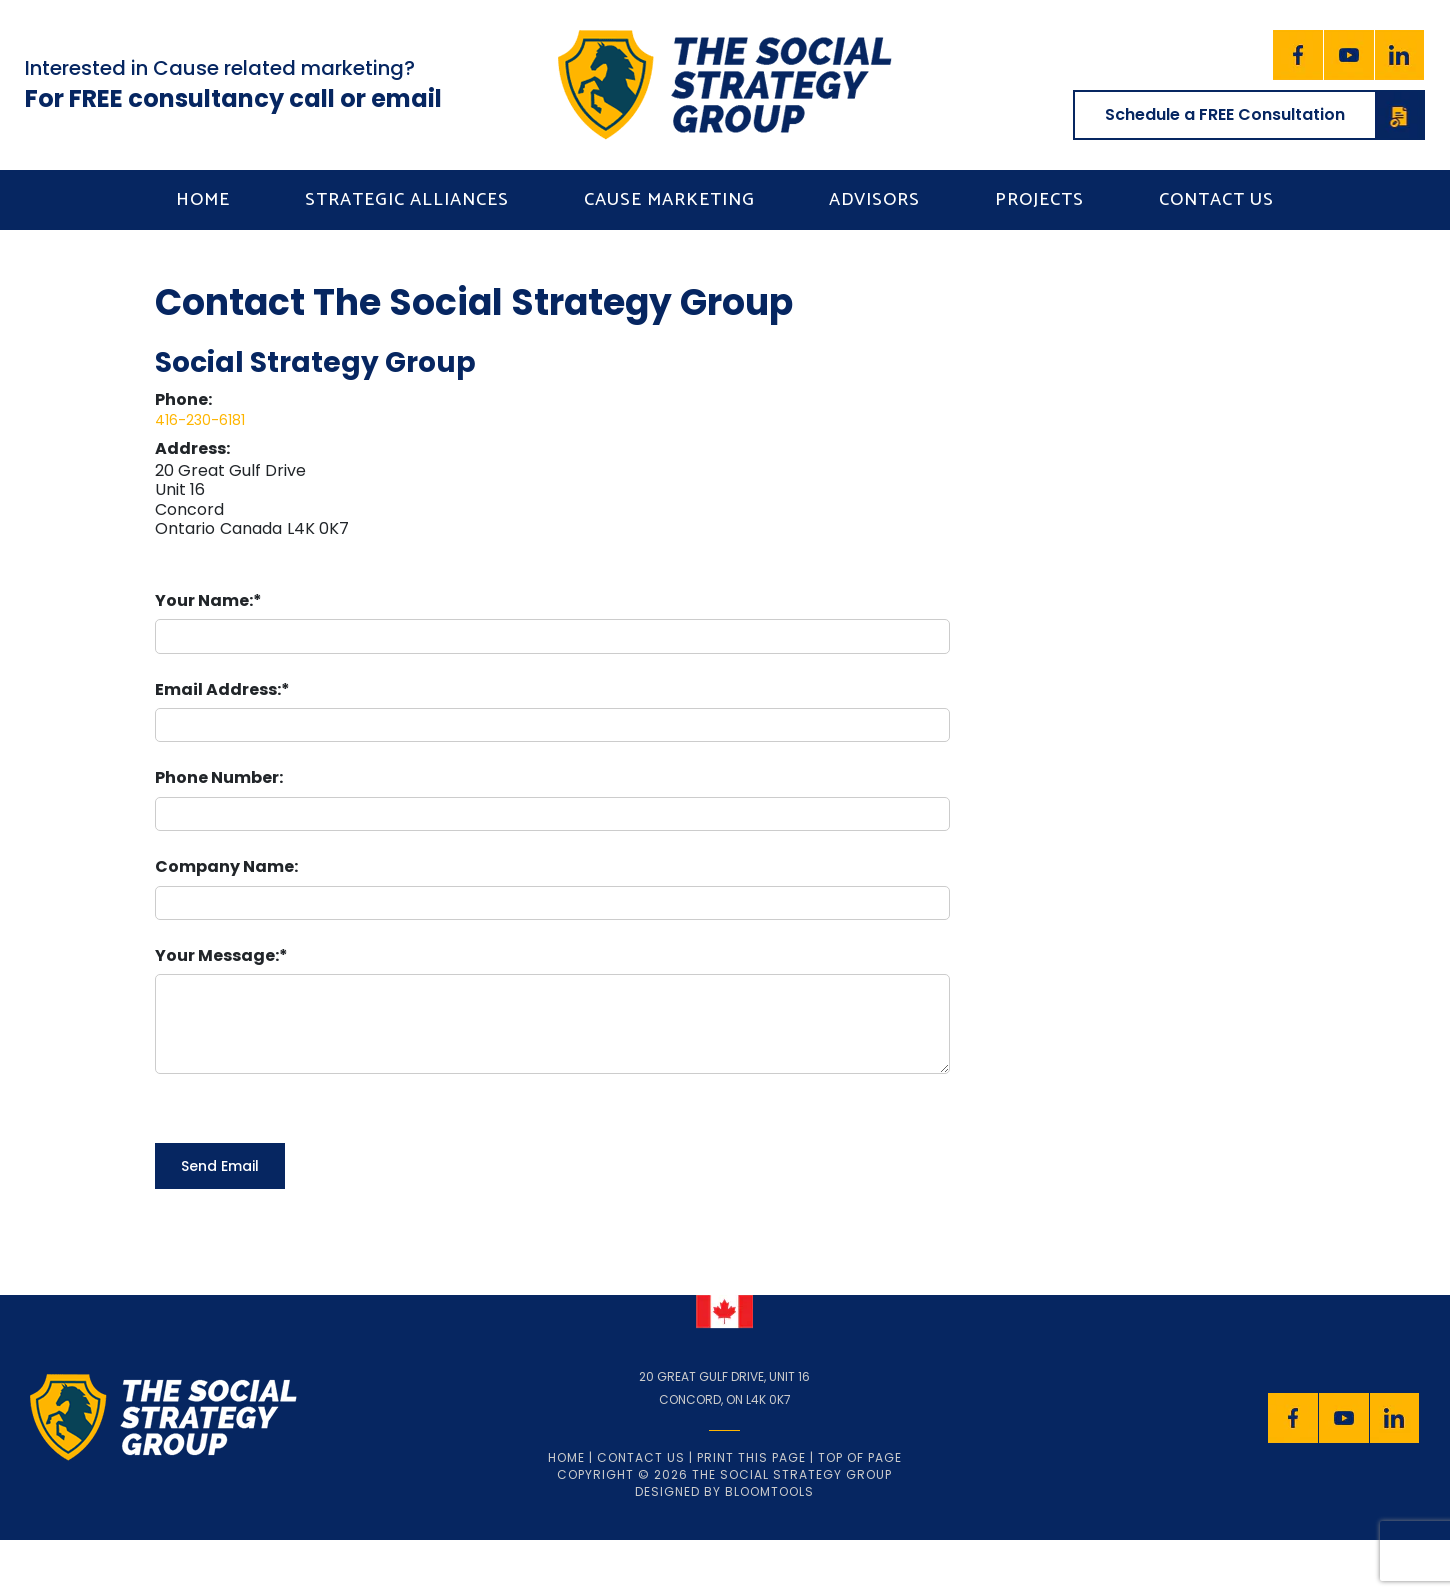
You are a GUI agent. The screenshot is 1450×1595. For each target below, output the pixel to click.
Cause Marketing (669, 200)
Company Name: (226, 866)
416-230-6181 (200, 420)
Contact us (1216, 200)
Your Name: (204, 600)
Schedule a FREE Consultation (1264, 114)
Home (203, 200)
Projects (1039, 200)
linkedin (1400, 55)
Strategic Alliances (407, 200)
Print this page (751, 1457)
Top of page (860, 1457)
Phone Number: (219, 777)
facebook (1298, 55)
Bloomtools (769, 1491)
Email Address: (218, 689)
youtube (1349, 55)
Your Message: (217, 955)
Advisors (874, 200)
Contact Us (641, 1457)
